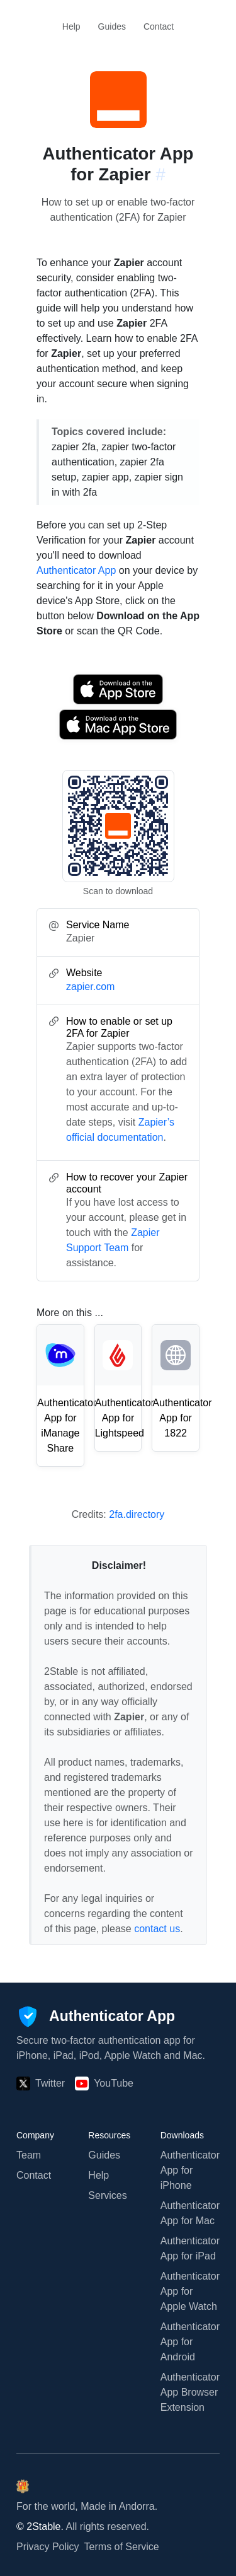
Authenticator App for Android (190, 2341)
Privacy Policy (47, 2546)
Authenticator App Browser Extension (190, 2392)
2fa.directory (136, 1514)
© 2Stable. (40, 2526)
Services (107, 2195)
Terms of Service (121, 2546)
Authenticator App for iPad (190, 2248)
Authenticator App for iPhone (190, 2170)
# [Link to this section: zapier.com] (160, 174)
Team (28, 2155)
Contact (158, 26)
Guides (112, 26)
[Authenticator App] (95, 2016)
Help (71, 26)
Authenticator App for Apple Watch (190, 2291)
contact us (157, 1928)
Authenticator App (76, 570)
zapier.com (90, 986)
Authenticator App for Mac (190, 2213)
